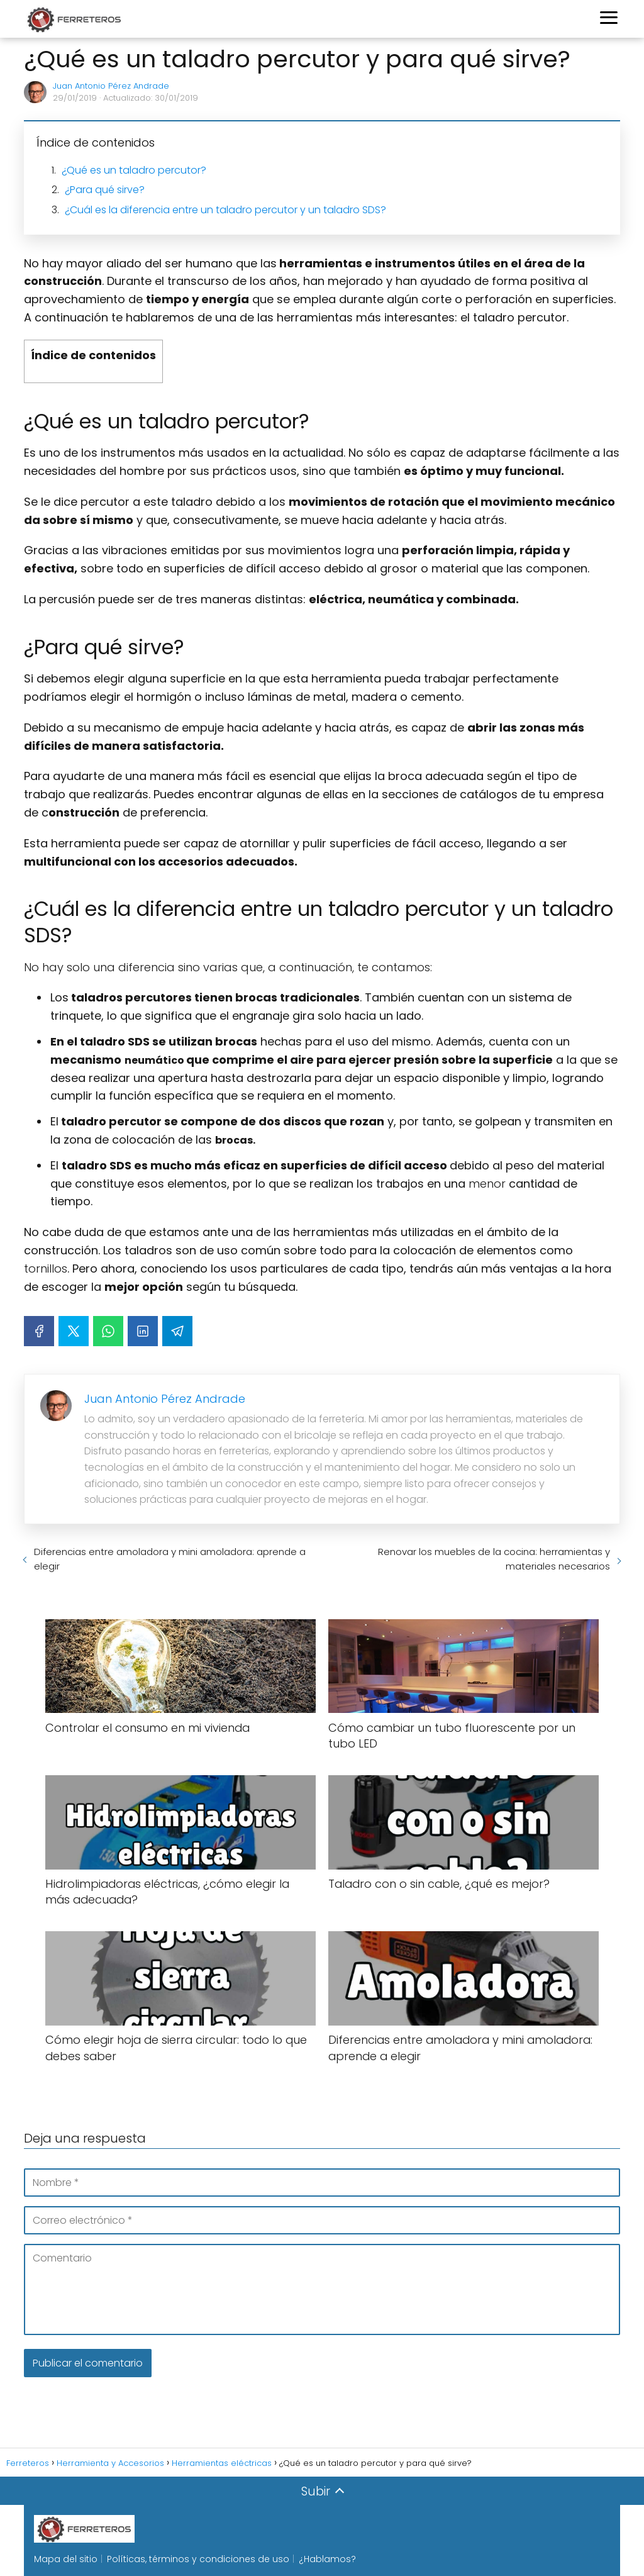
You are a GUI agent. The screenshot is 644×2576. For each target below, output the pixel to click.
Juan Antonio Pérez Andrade (111, 86)
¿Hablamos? (327, 2559)
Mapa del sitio (65, 2559)
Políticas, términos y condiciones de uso (198, 2559)
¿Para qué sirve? (105, 189)
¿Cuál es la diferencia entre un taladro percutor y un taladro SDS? (225, 210)
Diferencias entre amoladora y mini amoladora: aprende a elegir (170, 1559)
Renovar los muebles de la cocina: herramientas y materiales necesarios (494, 1559)
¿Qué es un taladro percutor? (134, 170)
